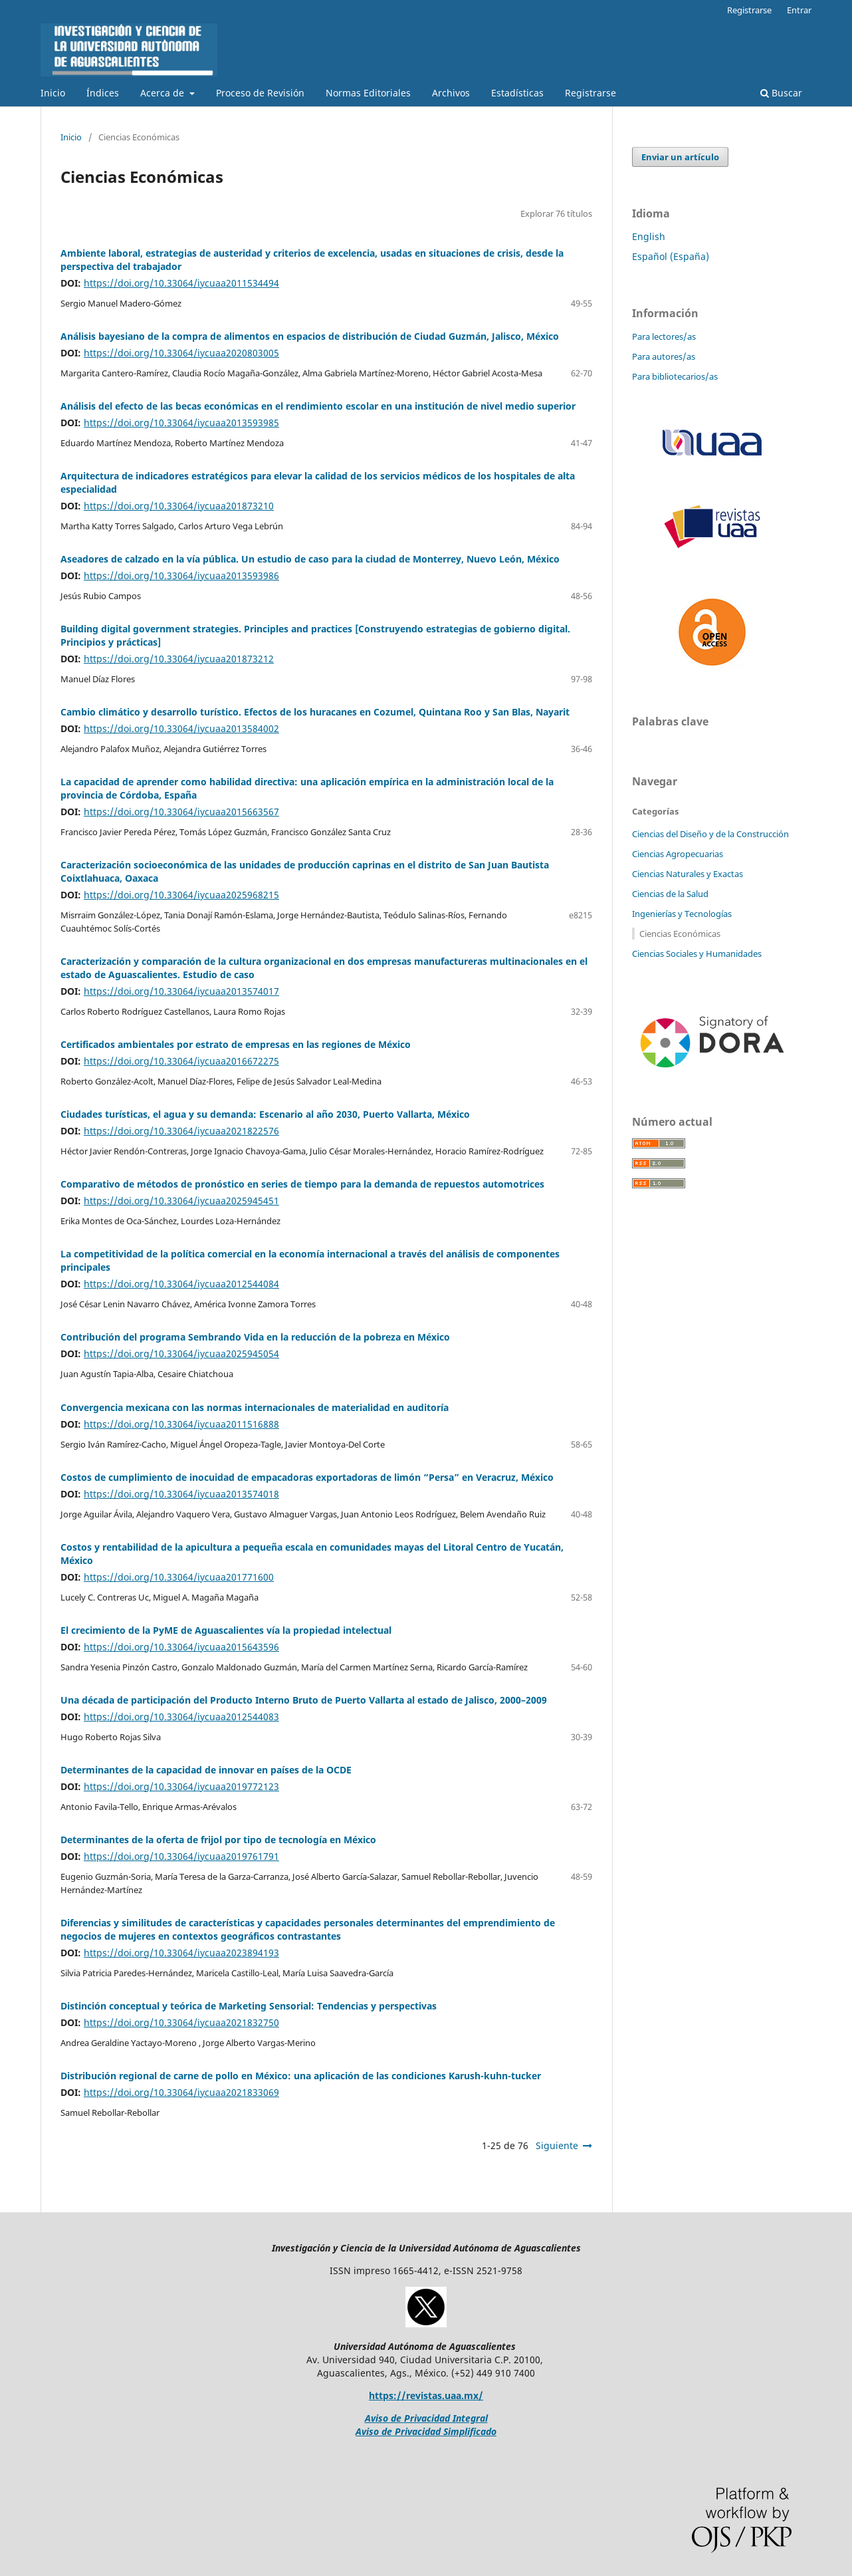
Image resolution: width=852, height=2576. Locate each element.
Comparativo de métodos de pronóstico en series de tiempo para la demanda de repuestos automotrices (302, 1184)
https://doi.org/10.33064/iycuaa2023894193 (181, 1952)
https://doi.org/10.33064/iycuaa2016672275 (181, 1061)
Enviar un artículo (680, 157)
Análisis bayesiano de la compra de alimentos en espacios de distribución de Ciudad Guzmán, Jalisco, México (309, 336)
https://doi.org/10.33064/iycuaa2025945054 (181, 1353)
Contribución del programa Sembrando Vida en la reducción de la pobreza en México (255, 1337)
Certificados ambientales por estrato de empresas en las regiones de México (235, 1044)
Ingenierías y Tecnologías (682, 914)
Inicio (53, 92)
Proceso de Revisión (260, 92)
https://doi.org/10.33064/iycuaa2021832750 (181, 2022)
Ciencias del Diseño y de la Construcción (710, 834)
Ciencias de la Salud (670, 894)
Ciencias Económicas (679, 934)
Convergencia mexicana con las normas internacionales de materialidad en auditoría (254, 1407)
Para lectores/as (664, 336)
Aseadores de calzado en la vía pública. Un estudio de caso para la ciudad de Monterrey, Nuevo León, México (310, 559)
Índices (102, 92)
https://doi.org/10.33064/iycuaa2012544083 (181, 1716)
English (648, 236)
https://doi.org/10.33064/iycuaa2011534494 (181, 283)
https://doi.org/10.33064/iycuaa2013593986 (181, 575)
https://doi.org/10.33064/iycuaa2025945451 (181, 1200)
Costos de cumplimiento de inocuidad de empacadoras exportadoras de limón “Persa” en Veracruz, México (307, 1477)
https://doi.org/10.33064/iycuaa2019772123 (181, 1786)
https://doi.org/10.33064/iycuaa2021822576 (181, 1130)
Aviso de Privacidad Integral (426, 2418)
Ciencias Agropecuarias (677, 854)
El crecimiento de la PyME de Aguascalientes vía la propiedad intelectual (225, 1630)
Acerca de (163, 92)
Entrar (799, 10)
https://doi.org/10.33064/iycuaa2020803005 (181, 352)
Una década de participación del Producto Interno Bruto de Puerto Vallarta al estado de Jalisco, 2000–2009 (303, 1700)
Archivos (451, 92)
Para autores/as (663, 356)
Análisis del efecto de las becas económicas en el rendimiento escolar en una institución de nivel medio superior (318, 406)
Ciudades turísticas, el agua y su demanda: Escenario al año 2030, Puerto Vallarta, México (265, 1114)
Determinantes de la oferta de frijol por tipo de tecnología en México (218, 1839)
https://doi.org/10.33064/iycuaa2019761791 (181, 1856)
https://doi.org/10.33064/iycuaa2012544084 (181, 1283)
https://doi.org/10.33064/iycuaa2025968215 (181, 894)
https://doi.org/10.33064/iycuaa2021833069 (181, 2092)
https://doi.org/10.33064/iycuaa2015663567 (181, 811)
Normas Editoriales (368, 92)
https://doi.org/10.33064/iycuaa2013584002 (181, 728)
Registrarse (590, 92)
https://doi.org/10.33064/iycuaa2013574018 (181, 1493)
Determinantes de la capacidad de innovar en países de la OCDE (206, 1769)
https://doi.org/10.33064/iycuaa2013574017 (181, 991)
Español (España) (670, 256)
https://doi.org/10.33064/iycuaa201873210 (179, 505)
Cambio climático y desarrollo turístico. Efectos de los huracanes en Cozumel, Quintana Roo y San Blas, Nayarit (315, 712)
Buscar (781, 92)
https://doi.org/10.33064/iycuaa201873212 (179, 658)
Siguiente (557, 2145)
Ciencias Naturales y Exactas (687, 874)
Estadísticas (517, 92)
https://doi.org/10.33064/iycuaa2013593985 (181, 422)
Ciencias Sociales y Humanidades (697, 954)
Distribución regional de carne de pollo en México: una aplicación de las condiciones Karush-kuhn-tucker (300, 2075)
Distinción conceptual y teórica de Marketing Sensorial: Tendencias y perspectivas (248, 2005)
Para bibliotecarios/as (675, 376)
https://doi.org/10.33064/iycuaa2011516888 (181, 1424)
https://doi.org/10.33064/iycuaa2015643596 (181, 1646)
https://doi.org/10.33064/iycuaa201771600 (179, 1577)
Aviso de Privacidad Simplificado (426, 2431)
